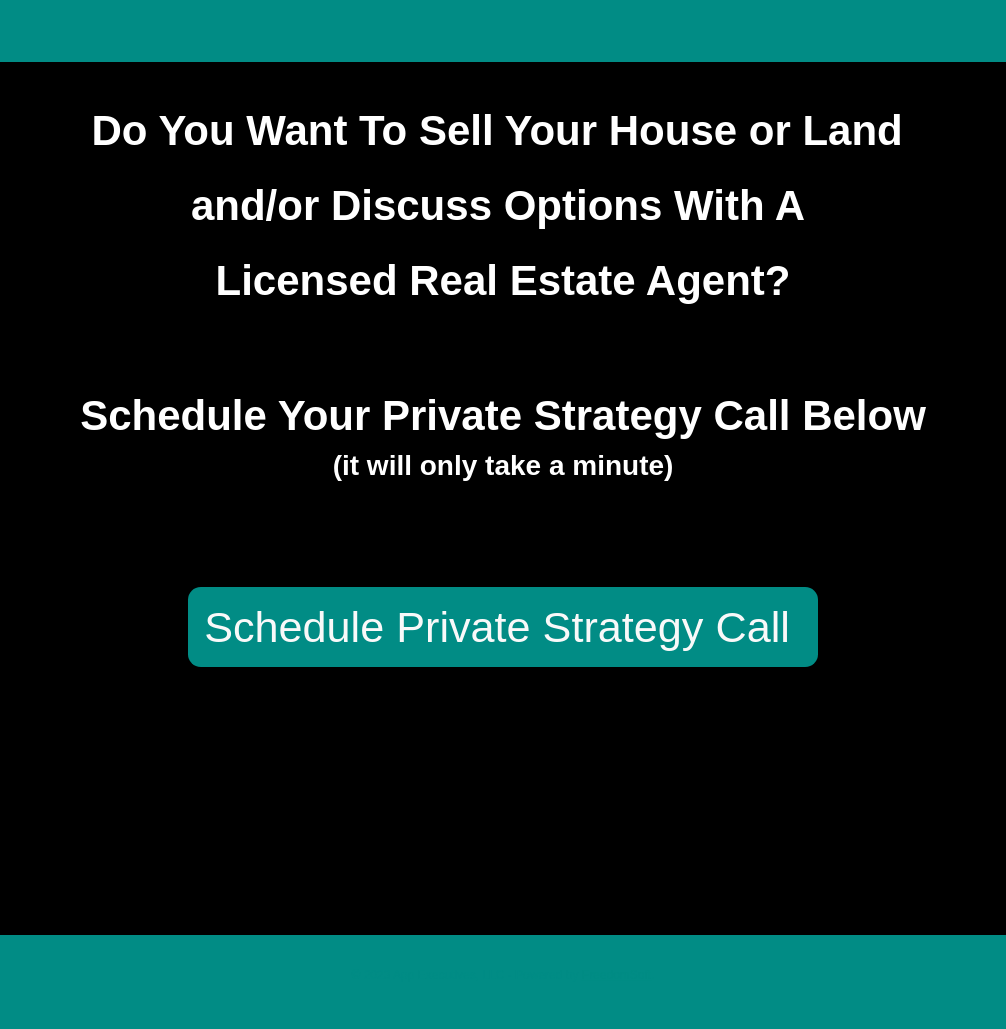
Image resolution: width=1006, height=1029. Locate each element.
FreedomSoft (616, 975)
